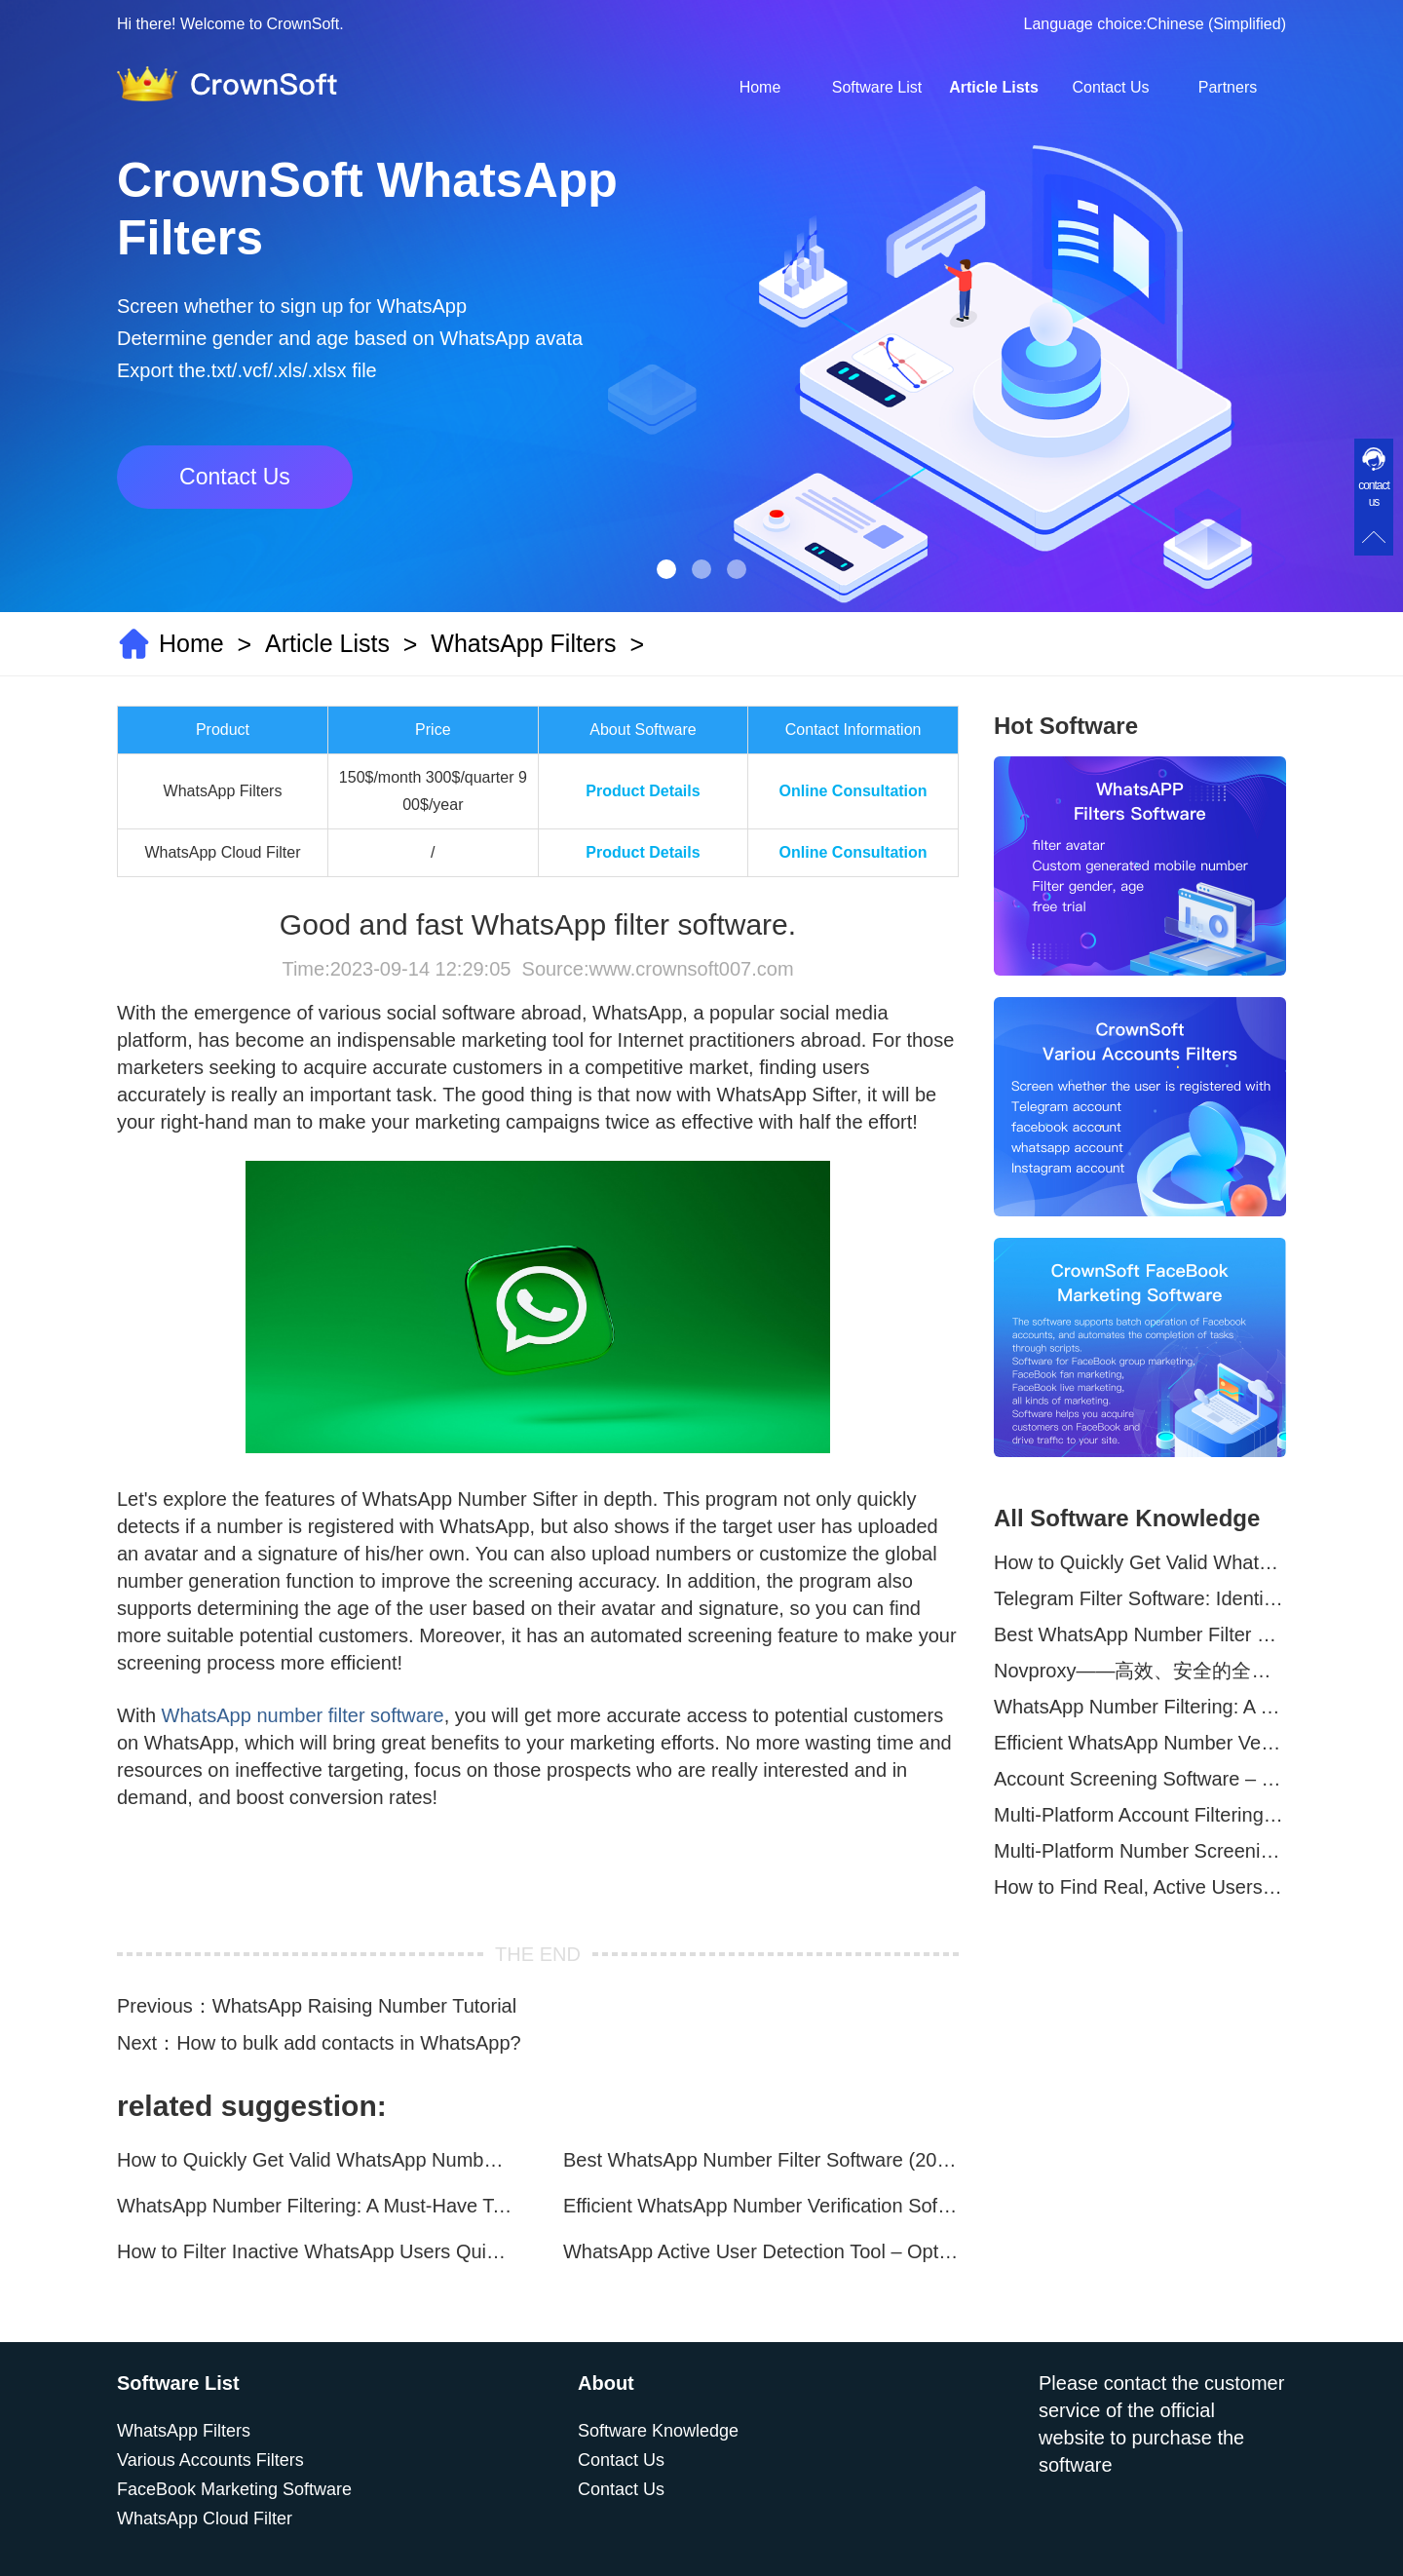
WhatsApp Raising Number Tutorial (364, 2006)
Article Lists (994, 87)
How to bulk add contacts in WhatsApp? (348, 2043)
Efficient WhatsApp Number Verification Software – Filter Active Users (761, 2205)
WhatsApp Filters (523, 643)
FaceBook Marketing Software (234, 2489)
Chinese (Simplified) (1216, 24)
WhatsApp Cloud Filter (204, 2518)
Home (760, 87)
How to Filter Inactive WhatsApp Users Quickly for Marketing (314, 2251)
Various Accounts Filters (210, 2460)
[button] (666, 569)
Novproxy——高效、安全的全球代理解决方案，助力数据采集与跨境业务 (1140, 1670)
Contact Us (1110, 87)
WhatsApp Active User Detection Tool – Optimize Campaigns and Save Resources (761, 2251)
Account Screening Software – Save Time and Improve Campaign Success (1140, 1778)
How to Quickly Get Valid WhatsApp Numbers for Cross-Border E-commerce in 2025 (314, 2160)
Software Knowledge (658, 2431)
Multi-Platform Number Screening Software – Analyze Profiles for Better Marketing (1140, 1851)
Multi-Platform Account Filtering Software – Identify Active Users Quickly (1140, 1815)
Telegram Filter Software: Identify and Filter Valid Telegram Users (1140, 1598)
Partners (1227, 87)
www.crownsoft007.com (690, 969)
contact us (1373, 494)
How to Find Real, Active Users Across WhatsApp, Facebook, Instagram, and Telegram (1140, 1887)
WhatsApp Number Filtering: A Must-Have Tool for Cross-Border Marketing (314, 2205)
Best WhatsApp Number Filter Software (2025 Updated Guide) (761, 2160)
